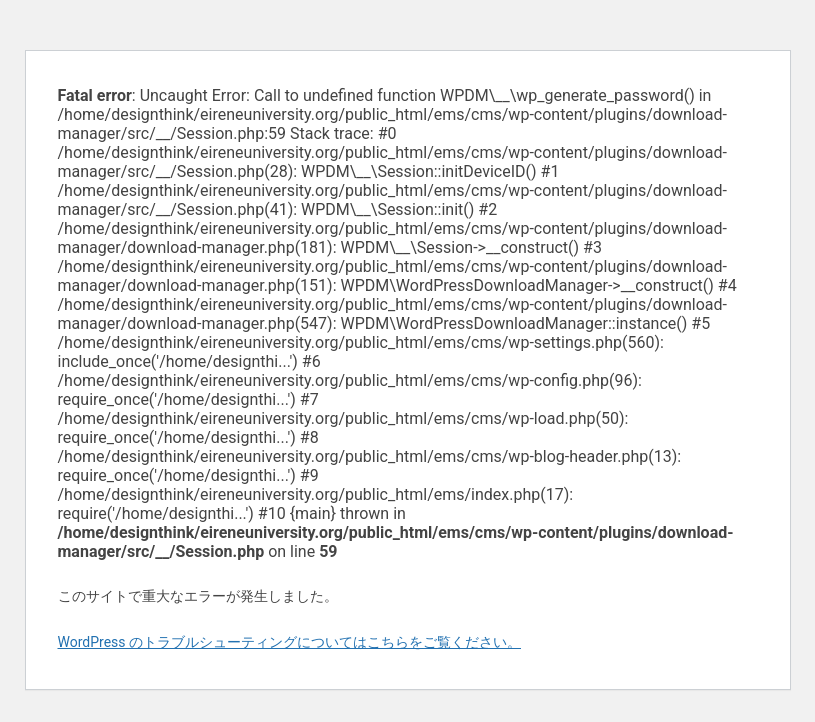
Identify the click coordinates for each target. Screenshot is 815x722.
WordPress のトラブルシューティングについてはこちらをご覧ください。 (290, 642)
